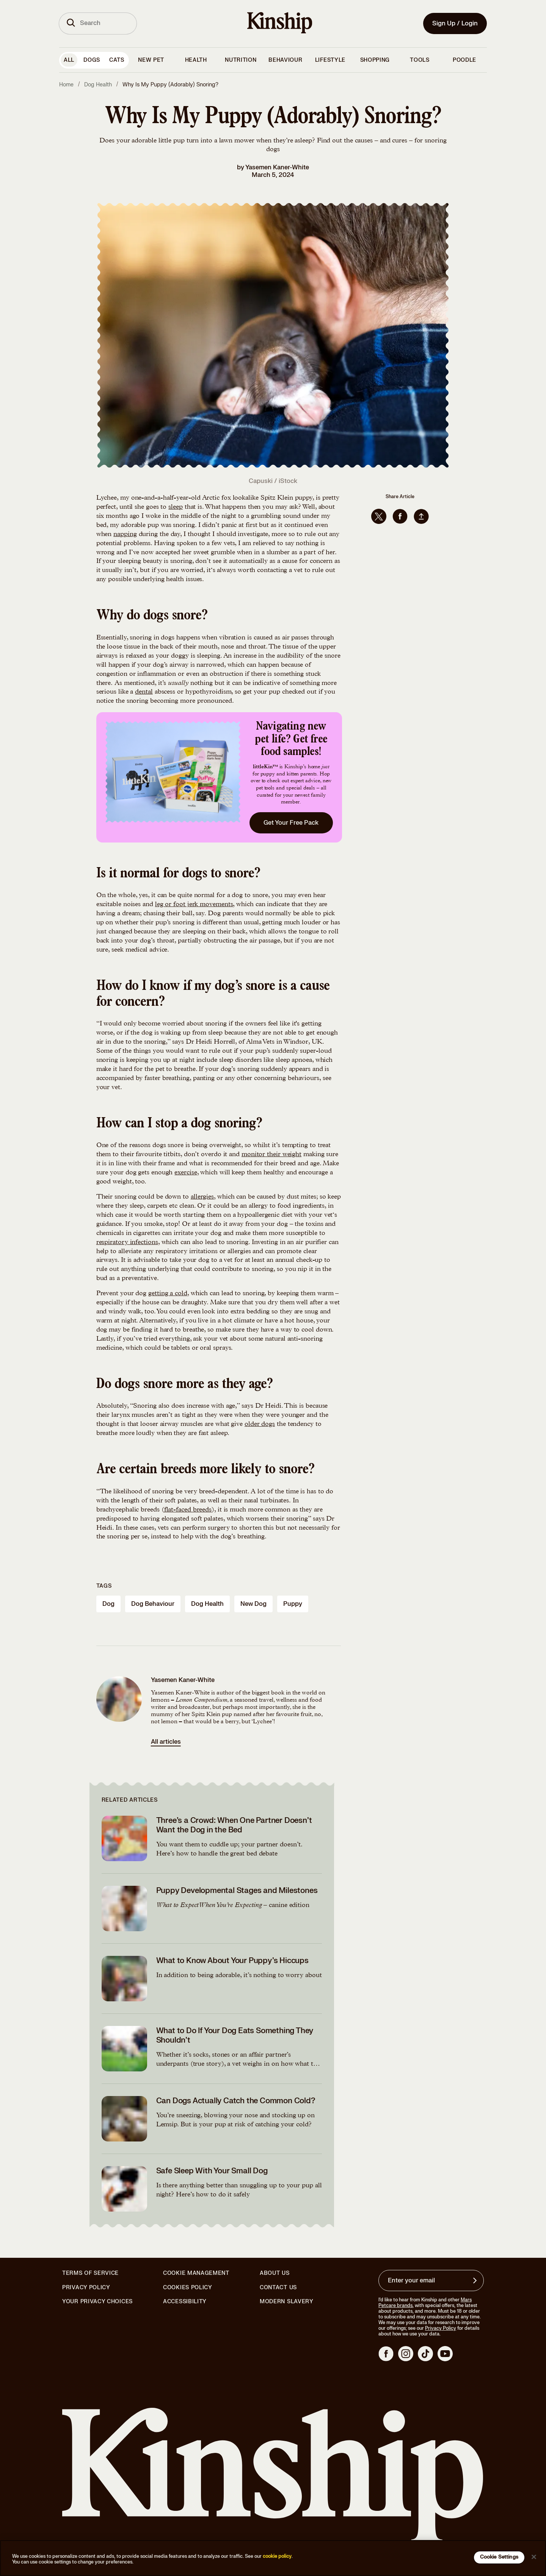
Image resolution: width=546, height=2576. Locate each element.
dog (108, 1604)
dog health (207, 1604)
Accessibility (185, 2301)
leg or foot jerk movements (194, 904)
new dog (253, 1604)
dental (143, 692)
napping (124, 534)
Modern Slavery (287, 2301)
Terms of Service (90, 2273)
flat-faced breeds (188, 1510)
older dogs (260, 1424)
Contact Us (278, 2287)
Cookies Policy (187, 2287)
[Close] (534, 2556)
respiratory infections (127, 1242)
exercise (185, 1172)
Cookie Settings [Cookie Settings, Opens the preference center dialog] (499, 2557)
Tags (104, 1586)
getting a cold (167, 1293)
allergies (202, 1197)
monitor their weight (271, 1154)
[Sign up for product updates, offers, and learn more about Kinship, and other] (476, 2280)
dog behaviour (152, 1604)
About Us (275, 2273)
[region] (273, 2558)
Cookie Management (196, 2273)
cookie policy (277, 2556)
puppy (292, 1604)
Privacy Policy (86, 2287)
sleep (175, 507)
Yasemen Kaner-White (277, 167)
